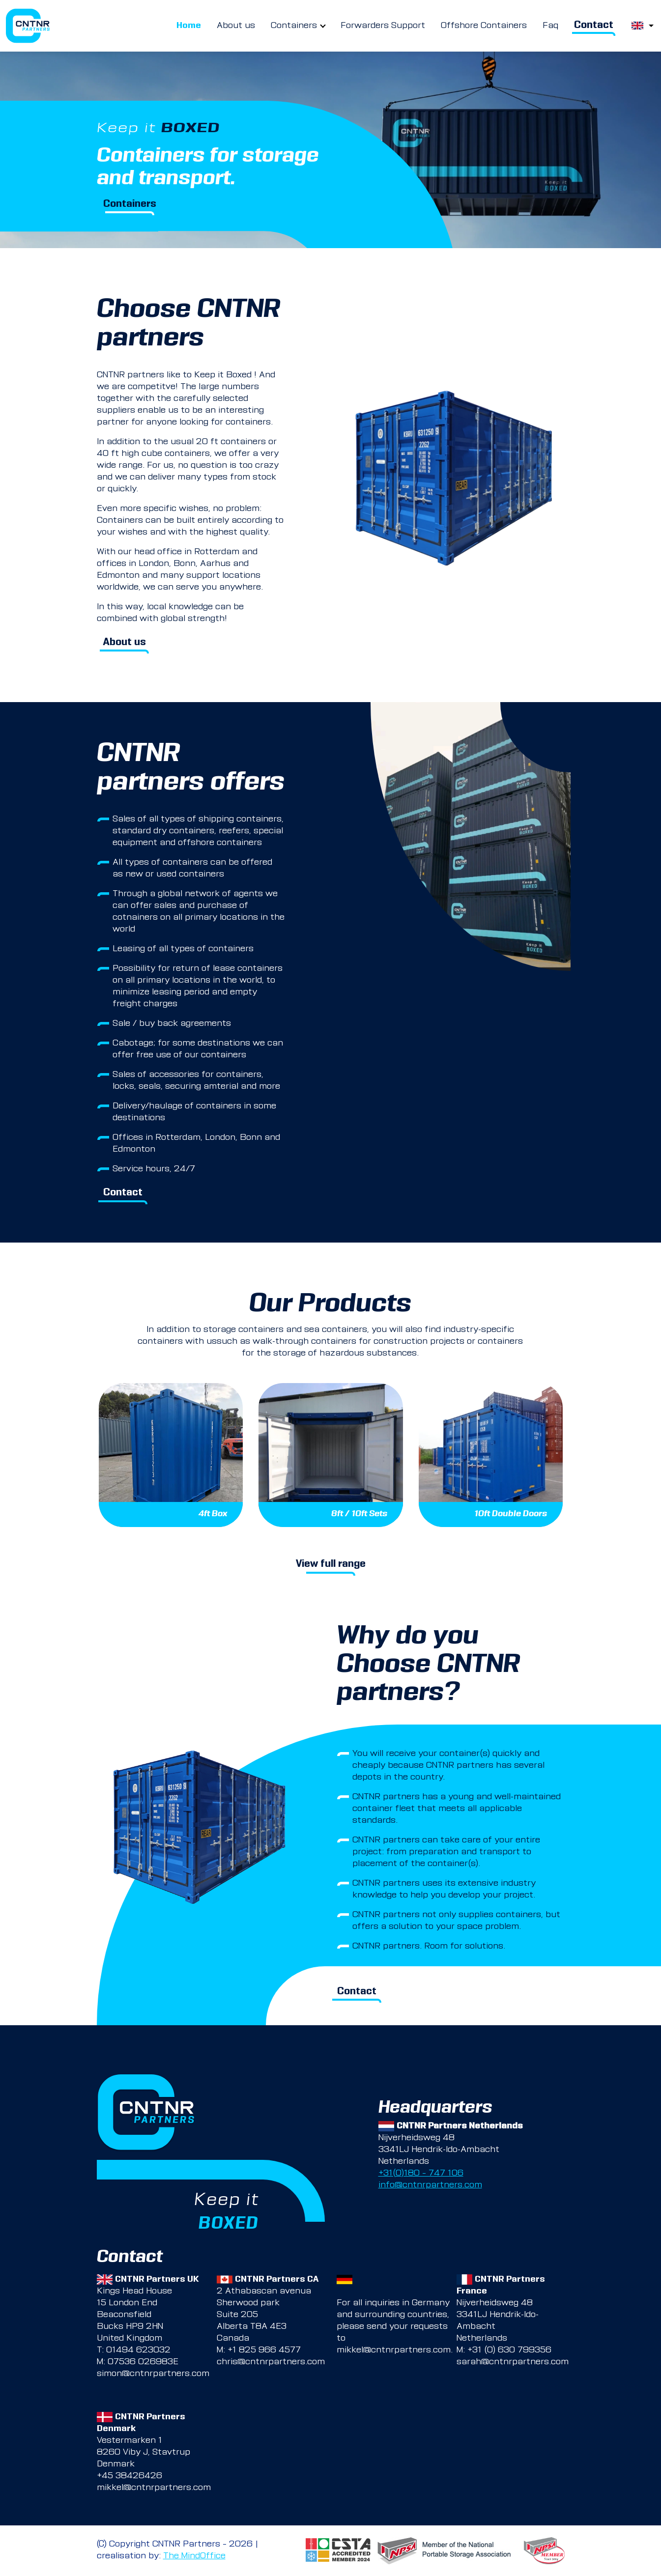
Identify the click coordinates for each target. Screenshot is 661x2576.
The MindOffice (194, 2556)
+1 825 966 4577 (264, 2350)
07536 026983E (143, 2362)
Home (188, 26)
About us (236, 26)
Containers (294, 26)
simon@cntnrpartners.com (153, 2374)
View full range (331, 1564)
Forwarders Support (383, 26)
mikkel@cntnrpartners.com (394, 2350)
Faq (550, 26)
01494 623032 (138, 2350)
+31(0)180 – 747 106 (420, 2174)
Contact (593, 25)
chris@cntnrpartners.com (271, 2362)
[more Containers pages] (323, 26)
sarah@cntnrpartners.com (513, 2362)
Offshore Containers (484, 26)
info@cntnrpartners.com (430, 2185)
